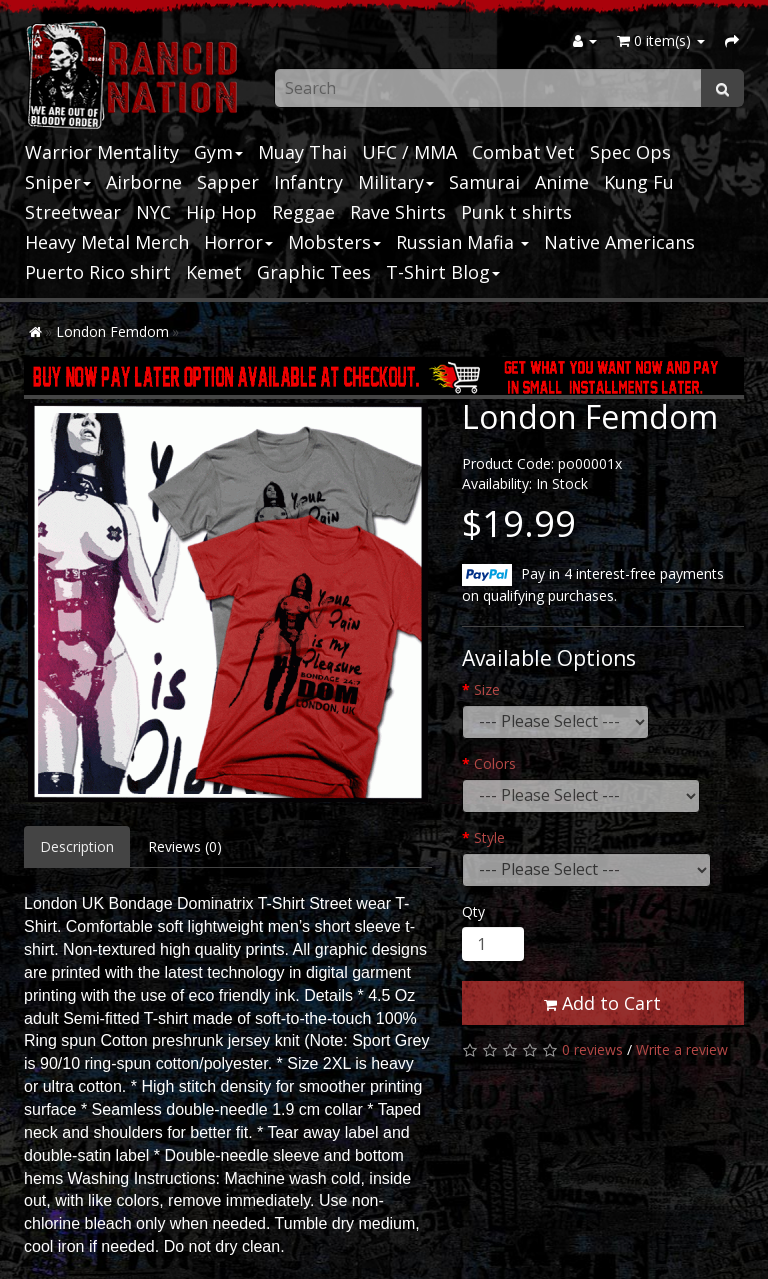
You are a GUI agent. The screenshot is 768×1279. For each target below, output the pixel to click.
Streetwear (73, 212)
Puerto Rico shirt (98, 272)
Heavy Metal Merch (107, 242)
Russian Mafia (462, 242)
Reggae (303, 212)
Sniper (58, 182)
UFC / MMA (409, 152)
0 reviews (592, 1049)
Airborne (144, 182)
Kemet (214, 272)
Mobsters (334, 242)
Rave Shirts (398, 212)
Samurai (484, 182)
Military (396, 182)
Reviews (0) (185, 846)
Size (487, 689)
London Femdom (112, 331)
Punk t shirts (516, 212)
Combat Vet (523, 152)
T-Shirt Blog (443, 272)
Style (489, 837)
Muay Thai (302, 152)
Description (77, 846)
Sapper (228, 182)
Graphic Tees (314, 272)
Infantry (308, 182)
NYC (153, 212)
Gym (218, 152)
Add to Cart (602, 1003)
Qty (473, 911)
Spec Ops (630, 152)
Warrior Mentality (102, 152)
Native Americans (619, 242)
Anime (562, 182)
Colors (495, 763)
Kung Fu (639, 182)
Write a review (682, 1049)
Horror (238, 242)
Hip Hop (221, 212)
